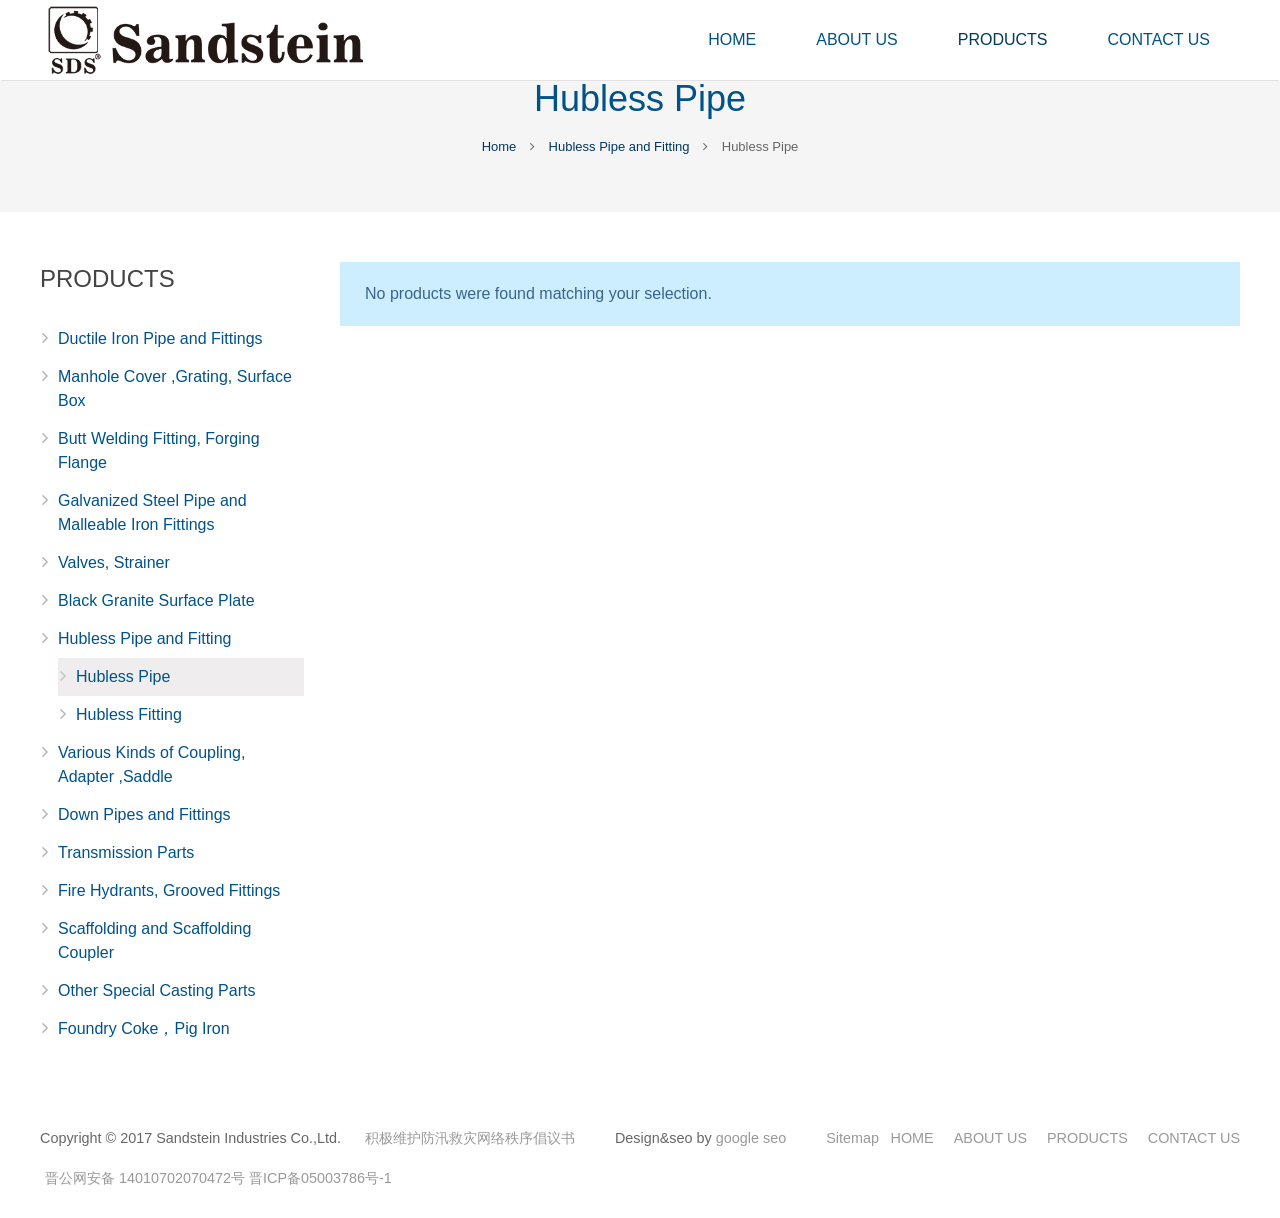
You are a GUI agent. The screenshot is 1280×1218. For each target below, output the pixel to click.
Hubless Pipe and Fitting (619, 146)
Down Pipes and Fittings (144, 814)
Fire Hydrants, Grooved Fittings (169, 890)
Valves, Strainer (114, 562)
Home (499, 146)
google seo (751, 1138)
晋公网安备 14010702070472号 (145, 1178)
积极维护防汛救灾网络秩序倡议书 (470, 1138)
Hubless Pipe (123, 676)
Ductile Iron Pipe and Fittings (160, 338)
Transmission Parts (126, 852)
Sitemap (852, 1138)
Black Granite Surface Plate (156, 600)
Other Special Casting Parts (156, 990)
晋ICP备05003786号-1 (320, 1178)
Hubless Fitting (129, 714)
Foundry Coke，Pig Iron (144, 1028)
